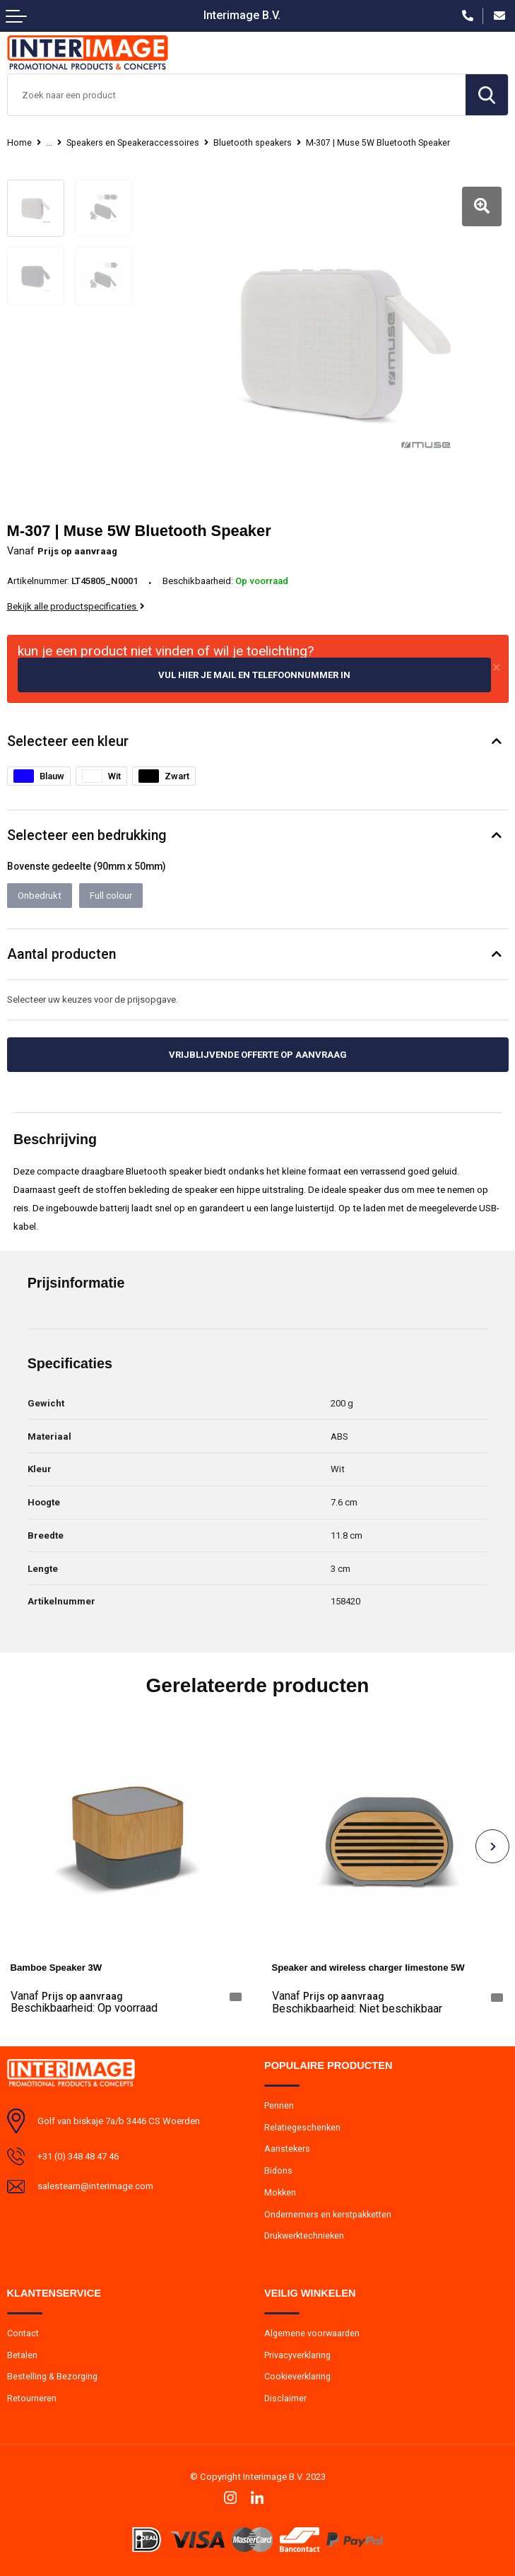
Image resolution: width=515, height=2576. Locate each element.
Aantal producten (61, 954)
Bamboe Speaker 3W (56, 1967)
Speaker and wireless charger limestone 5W (368, 1967)
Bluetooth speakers (252, 143)
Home (19, 143)
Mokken (280, 2192)
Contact (23, 2333)
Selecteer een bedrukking (87, 835)
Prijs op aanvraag (66, 1996)
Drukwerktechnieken (304, 2235)
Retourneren (32, 2398)
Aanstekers (287, 2148)
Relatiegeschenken (302, 2127)
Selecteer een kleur (68, 741)
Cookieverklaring (297, 2376)
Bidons (278, 2170)
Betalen (22, 2355)
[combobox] (237, 94)
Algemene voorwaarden (312, 2333)
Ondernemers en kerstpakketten (327, 2214)
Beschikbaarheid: (84, 2008)
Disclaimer (285, 2398)
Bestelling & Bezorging (52, 2376)
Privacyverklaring (297, 2355)
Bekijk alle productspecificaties (76, 605)
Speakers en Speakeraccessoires (132, 143)
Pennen (279, 2105)
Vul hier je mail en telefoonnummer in (254, 675)
